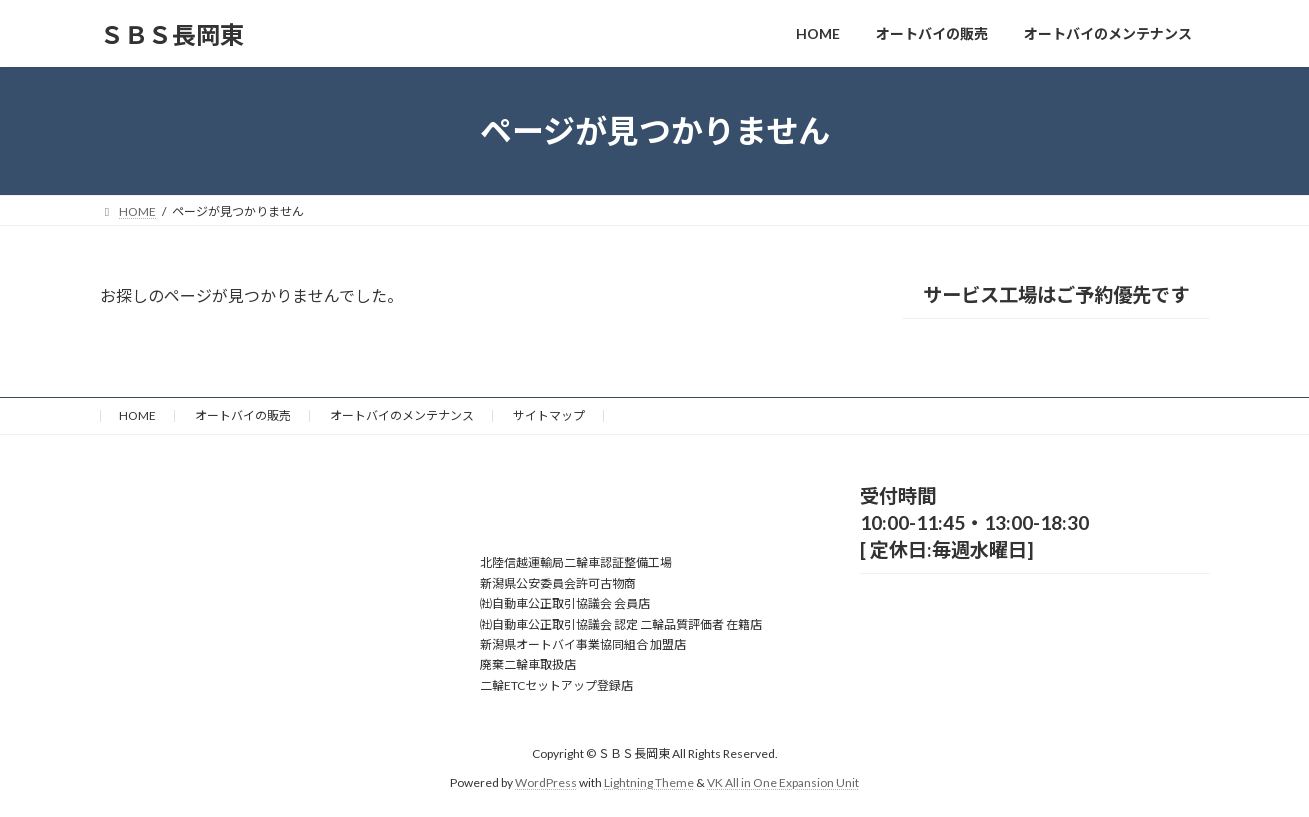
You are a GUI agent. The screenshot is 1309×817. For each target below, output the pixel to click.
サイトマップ (549, 415)
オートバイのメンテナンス (402, 415)
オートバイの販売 (243, 415)
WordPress (546, 782)
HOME (137, 415)
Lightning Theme (649, 782)
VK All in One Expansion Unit (783, 782)
